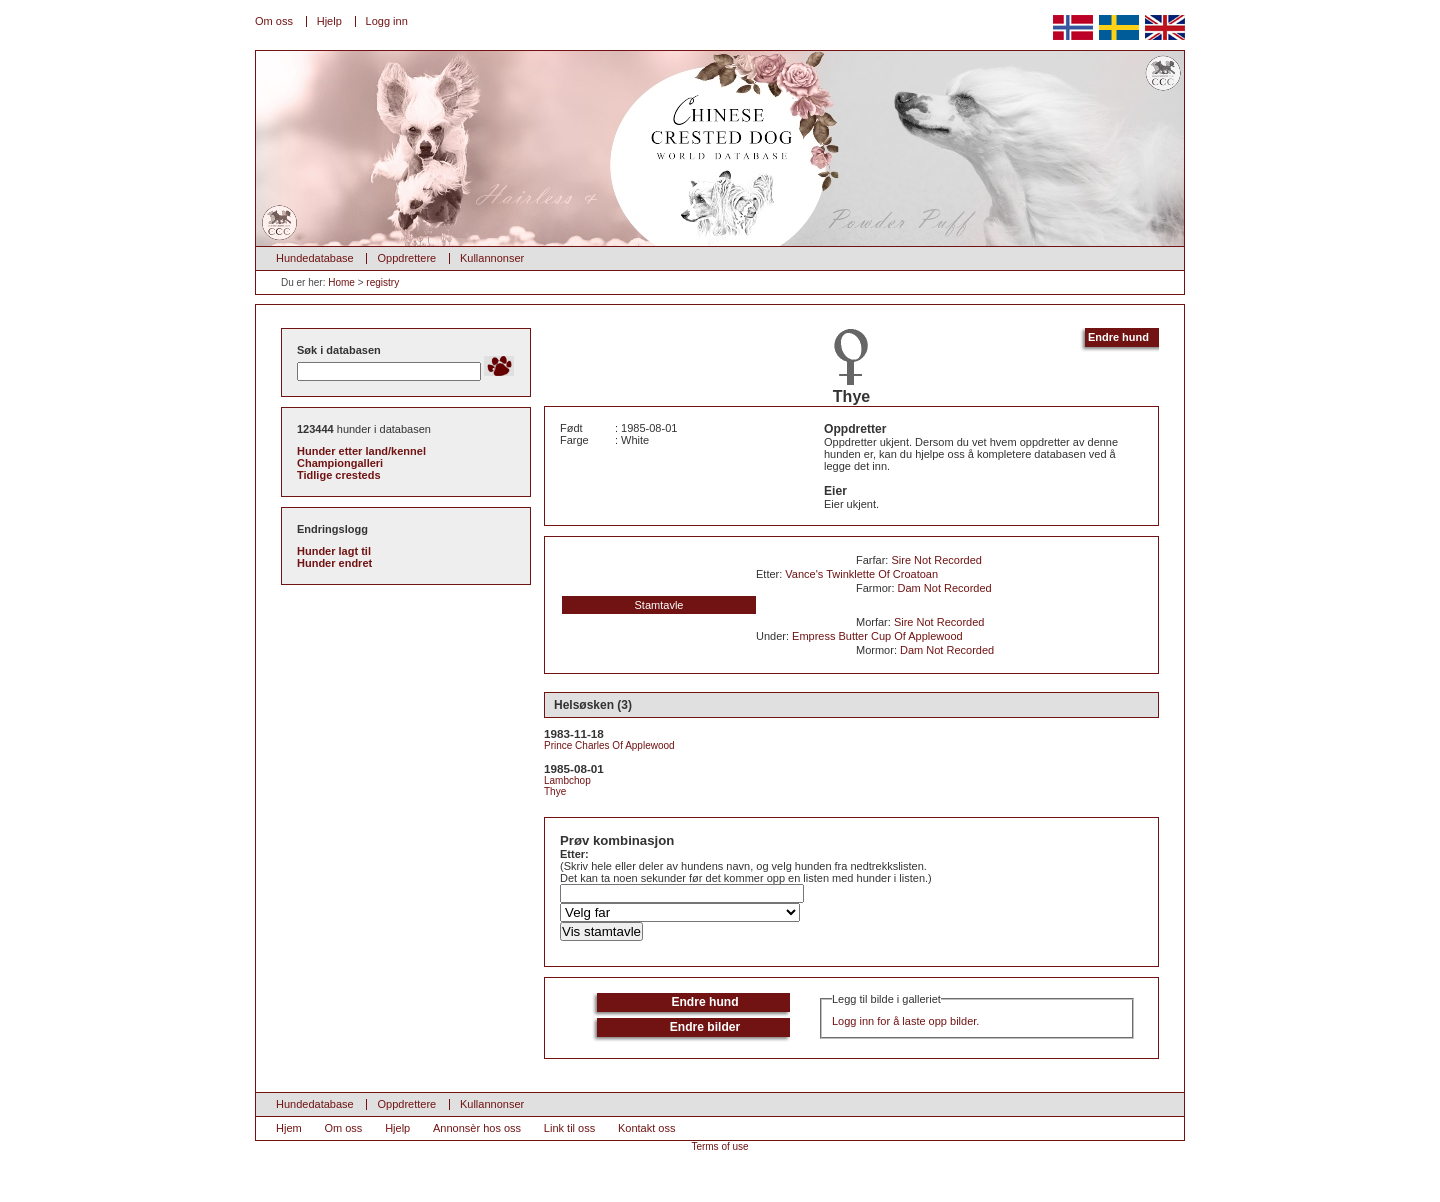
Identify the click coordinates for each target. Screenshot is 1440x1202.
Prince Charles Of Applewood (609, 745)
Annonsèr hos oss (477, 1128)
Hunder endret (334, 563)
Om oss (274, 21)
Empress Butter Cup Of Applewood (877, 636)
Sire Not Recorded (936, 560)
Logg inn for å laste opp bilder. (905, 1021)
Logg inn (387, 21)
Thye (555, 791)
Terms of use (719, 1146)
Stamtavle (659, 605)
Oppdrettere (406, 258)
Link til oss (569, 1128)
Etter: (574, 854)
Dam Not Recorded (945, 588)
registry (382, 282)
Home (341, 282)
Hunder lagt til (334, 551)
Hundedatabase (315, 258)
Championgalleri (340, 463)
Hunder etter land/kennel (361, 451)
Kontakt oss (646, 1128)
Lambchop (567, 780)
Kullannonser (492, 258)
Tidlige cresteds (339, 475)
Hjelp (329, 21)
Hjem (289, 1128)
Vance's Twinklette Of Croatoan (861, 574)
